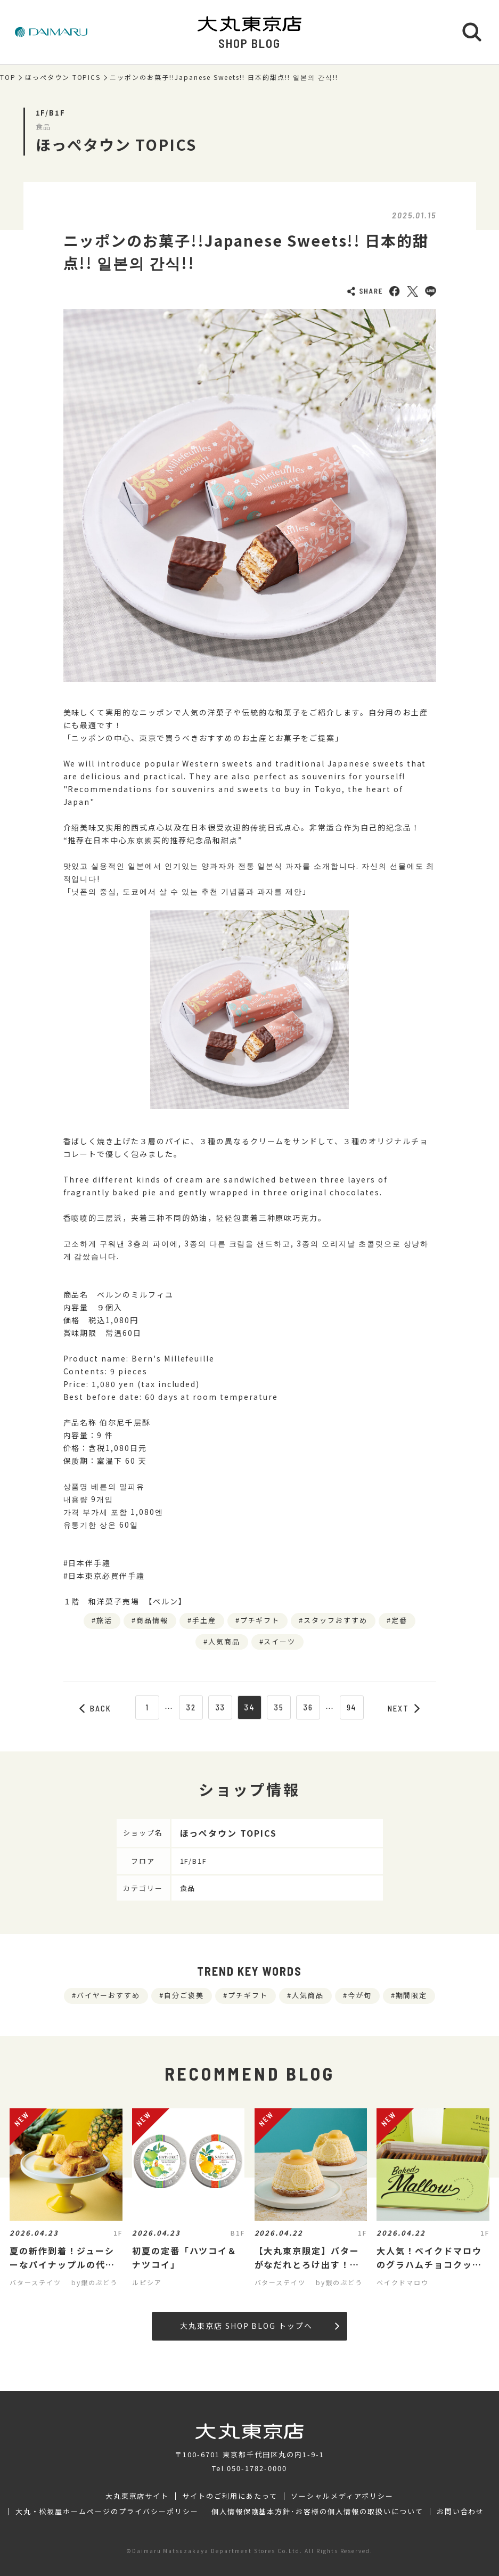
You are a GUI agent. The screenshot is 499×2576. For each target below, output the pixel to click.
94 (352, 1707)
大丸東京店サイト (137, 2496)
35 (279, 1707)
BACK (95, 1708)
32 (191, 1707)
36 (308, 1707)
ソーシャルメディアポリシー (342, 2496)
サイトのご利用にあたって (229, 2496)
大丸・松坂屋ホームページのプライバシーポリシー (107, 2511)
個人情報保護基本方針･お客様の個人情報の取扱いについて (317, 2511)
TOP (8, 77)
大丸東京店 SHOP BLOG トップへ (259, 2325)
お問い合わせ (461, 2511)
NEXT (404, 1708)
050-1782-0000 (257, 2468)
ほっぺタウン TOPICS (63, 77)
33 (220, 1707)
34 (249, 1707)
